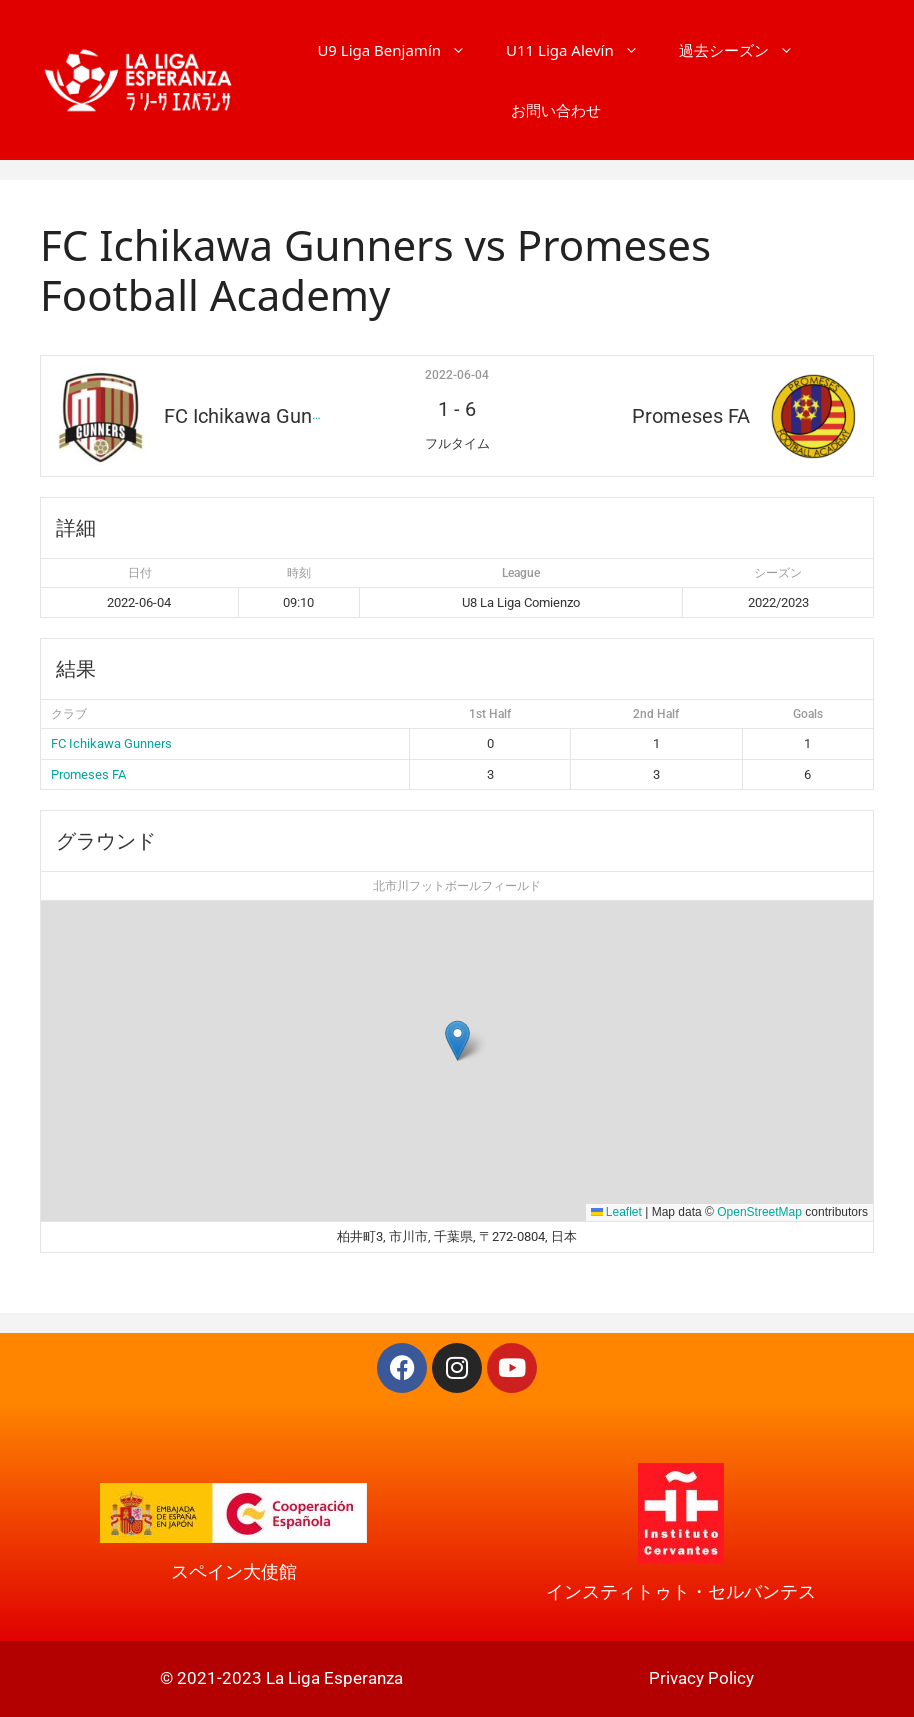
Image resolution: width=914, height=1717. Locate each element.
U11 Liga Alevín (582, 50)
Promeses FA (88, 774)
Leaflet (616, 1212)
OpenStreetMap (759, 1212)
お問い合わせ (556, 110)
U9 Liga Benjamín (401, 50)
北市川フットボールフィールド (457, 886)
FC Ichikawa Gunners (111, 743)
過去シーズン (746, 50)
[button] (457, 1040)
